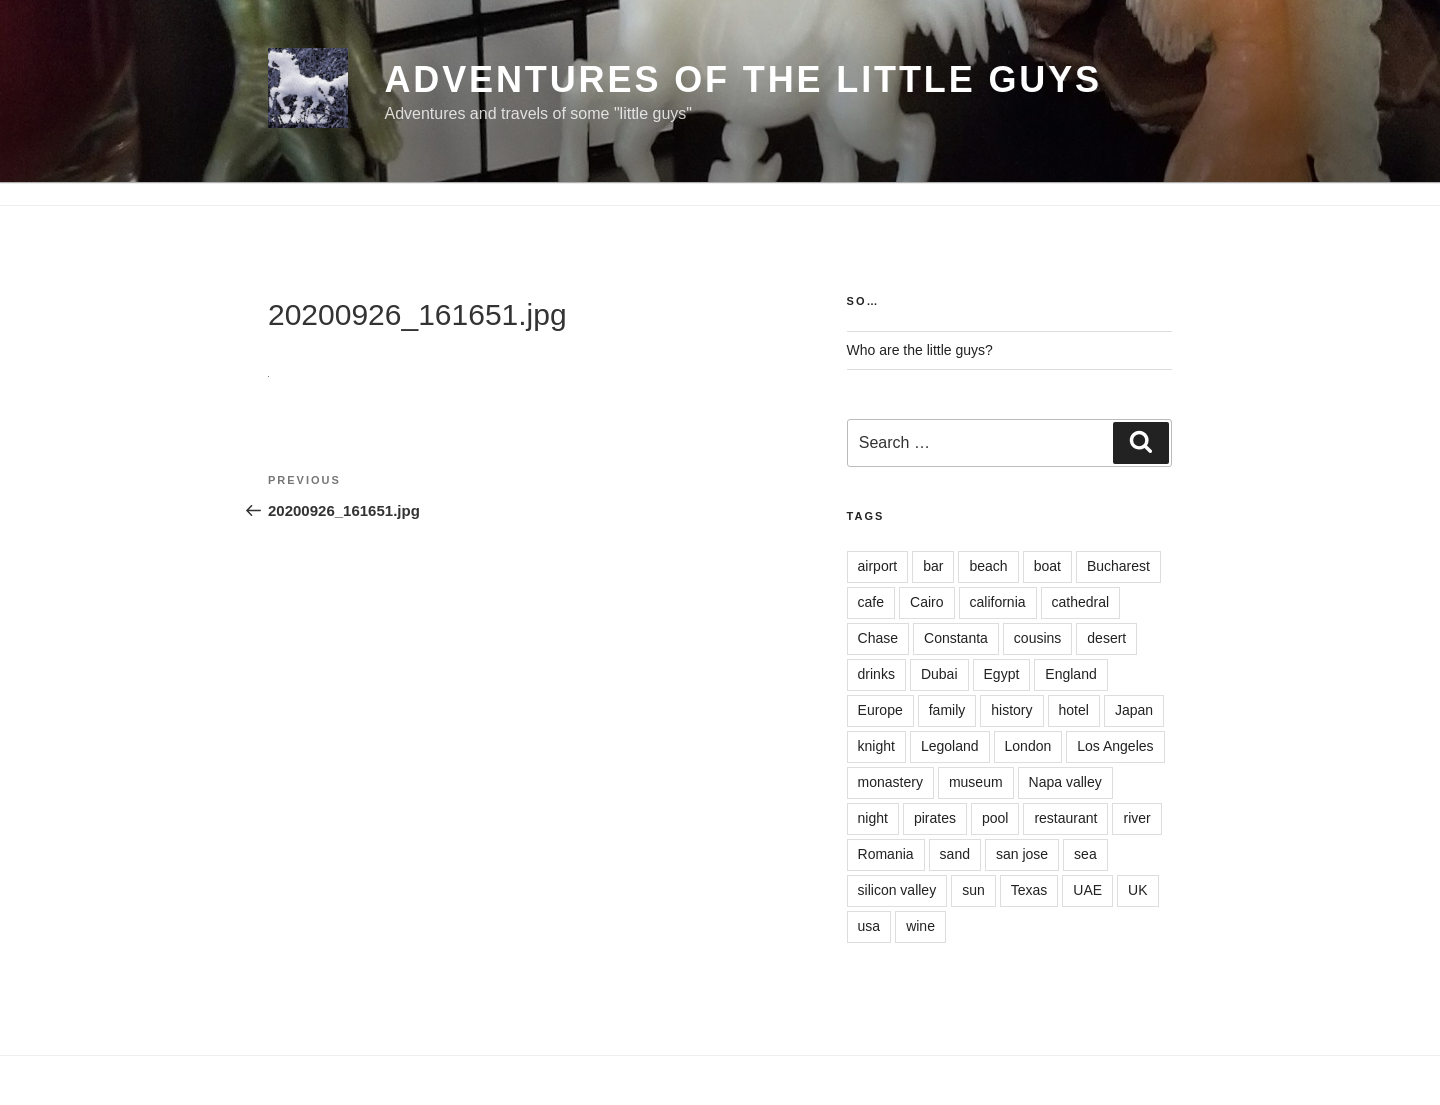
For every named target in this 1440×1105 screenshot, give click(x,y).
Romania (886, 854)
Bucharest (1118, 566)
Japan (1134, 710)
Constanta (956, 638)
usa (869, 926)
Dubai (939, 674)
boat (1047, 566)
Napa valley (1065, 782)
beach (988, 566)
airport (878, 566)
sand (955, 854)
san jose (1022, 854)
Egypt (1002, 674)
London (1028, 746)
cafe (871, 602)
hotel (1074, 710)
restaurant (1065, 818)
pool (995, 818)
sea (1085, 854)
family (947, 710)
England (1070, 674)
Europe (880, 710)
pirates (935, 818)
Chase (878, 638)
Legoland (950, 746)
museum (976, 782)
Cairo (926, 602)
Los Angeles (1115, 746)
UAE (1087, 890)
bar (933, 566)
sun (973, 890)
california (998, 602)
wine (920, 926)
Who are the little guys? (920, 350)
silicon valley (897, 890)
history (1011, 710)
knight (876, 746)
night (873, 818)
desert (1106, 638)
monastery (890, 782)
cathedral (1081, 602)
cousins (1037, 638)
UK (1137, 890)
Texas (1029, 890)
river (1136, 818)
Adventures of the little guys (743, 79)
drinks (876, 674)
